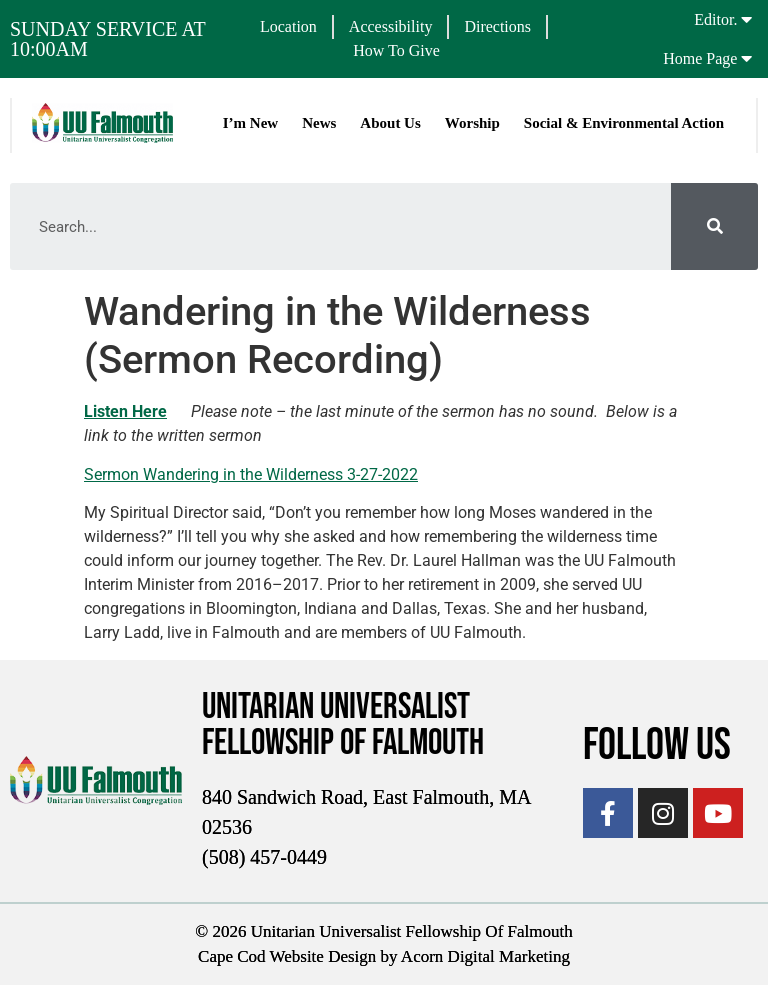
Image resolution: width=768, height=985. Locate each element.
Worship (472, 123)
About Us (390, 123)
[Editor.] (746, 19)
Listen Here (125, 411)
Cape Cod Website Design (287, 956)
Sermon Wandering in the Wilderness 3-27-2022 (251, 474)
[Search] (714, 226)
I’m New (250, 123)
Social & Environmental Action (624, 123)
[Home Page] (746, 58)
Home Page (700, 58)
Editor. (715, 19)
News (319, 123)
